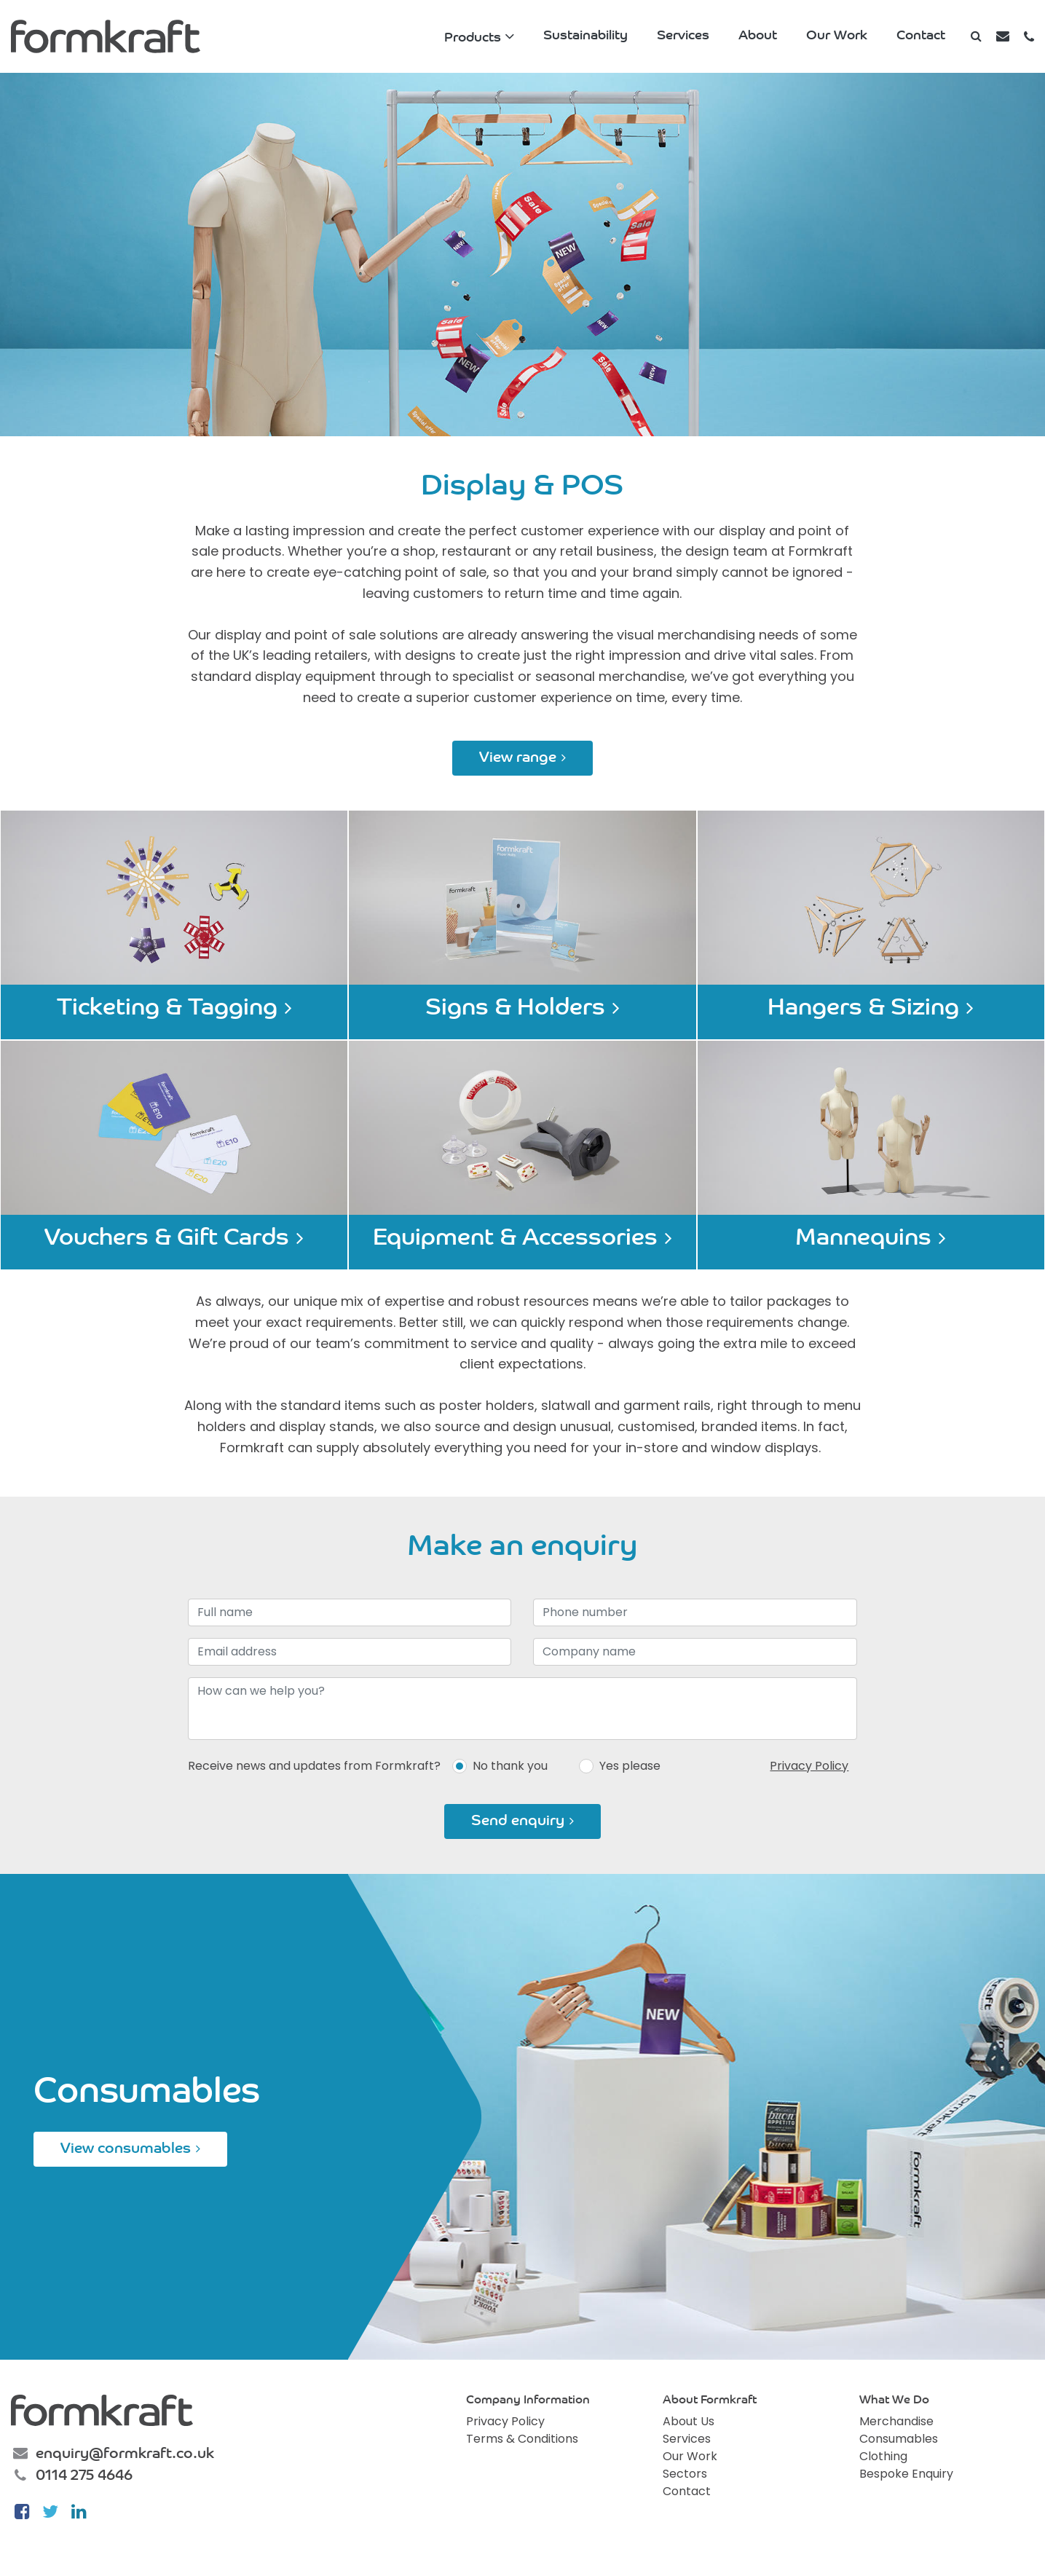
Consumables (898, 2438)
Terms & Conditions (522, 2438)
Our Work (836, 36)
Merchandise (896, 2421)
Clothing (883, 2456)
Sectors (685, 2473)
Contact (920, 36)
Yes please (629, 1765)
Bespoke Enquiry (906, 2473)
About (757, 36)
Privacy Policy (809, 1765)
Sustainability (585, 36)
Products (472, 38)
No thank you (510, 1765)
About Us (688, 2421)
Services (683, 36)
